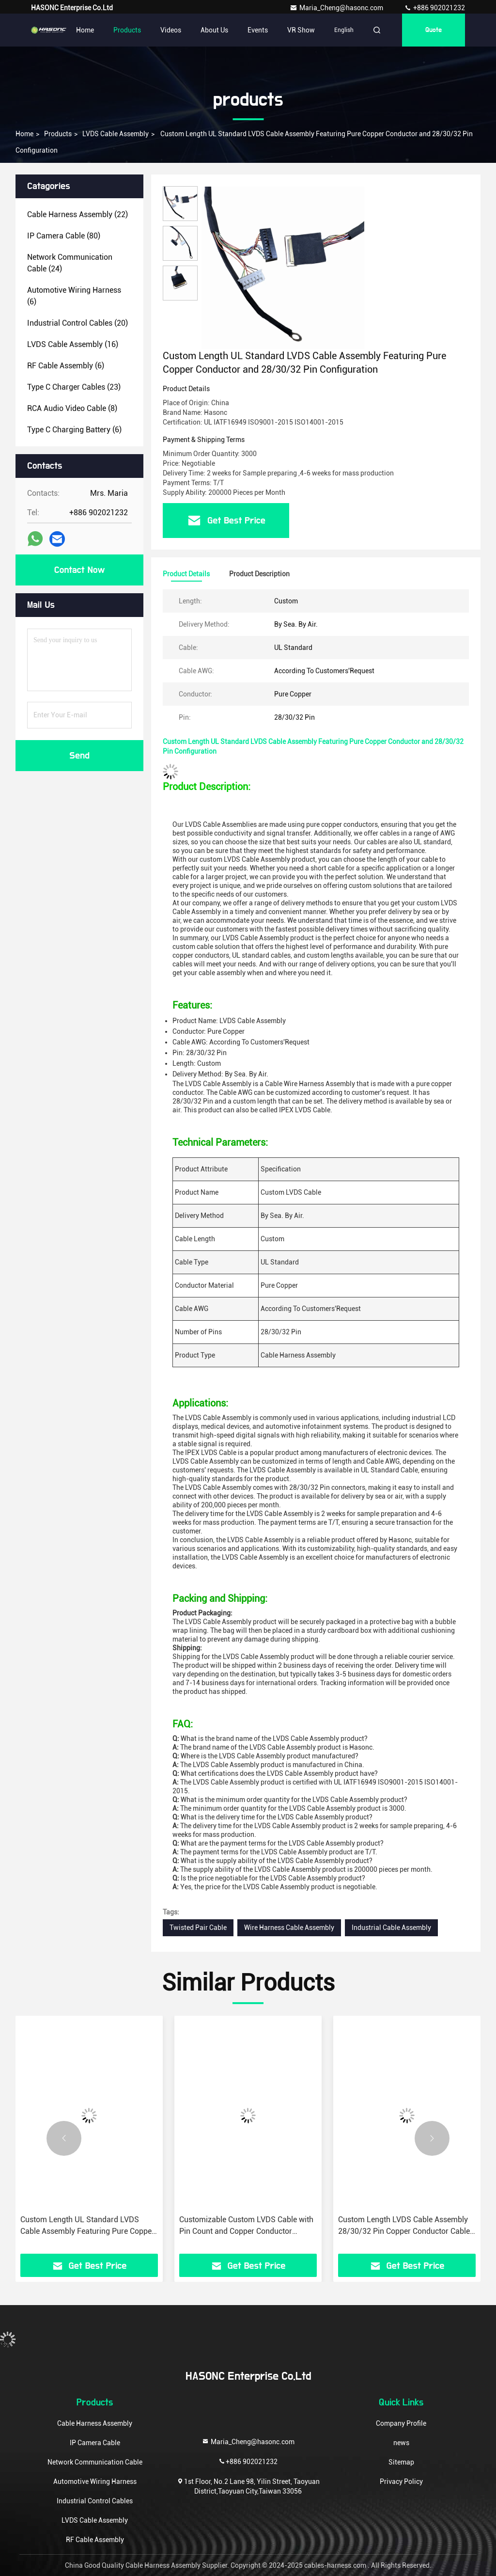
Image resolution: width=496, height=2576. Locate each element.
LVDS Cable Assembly (115, 134)
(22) (77, 214)
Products (127, 30)
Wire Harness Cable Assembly (289, 1927)
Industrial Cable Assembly (391, 1927)
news (401, 2443)
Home (85, 30)
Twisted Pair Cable (198, 1927)
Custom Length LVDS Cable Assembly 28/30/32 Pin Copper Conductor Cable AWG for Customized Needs (404, 2226)
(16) (72, 344)
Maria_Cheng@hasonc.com (337, 8)
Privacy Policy (401, 2481)
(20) (77, 323)
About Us (214, 30)
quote (433, 30)
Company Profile (401, 2423)
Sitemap (401, 2462)
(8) (72, 408)
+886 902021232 (434, 8)
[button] (63, 2138)
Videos (170, 30)
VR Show (301, 30)
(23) (74, 387)
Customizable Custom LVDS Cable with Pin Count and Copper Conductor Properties (246, 2226)
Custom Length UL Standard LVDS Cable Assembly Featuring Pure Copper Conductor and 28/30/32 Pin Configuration (87, 2226)
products (58, 134)
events (258, 30)
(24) (69, 263)
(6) (74, 295)
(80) (63, 235)
